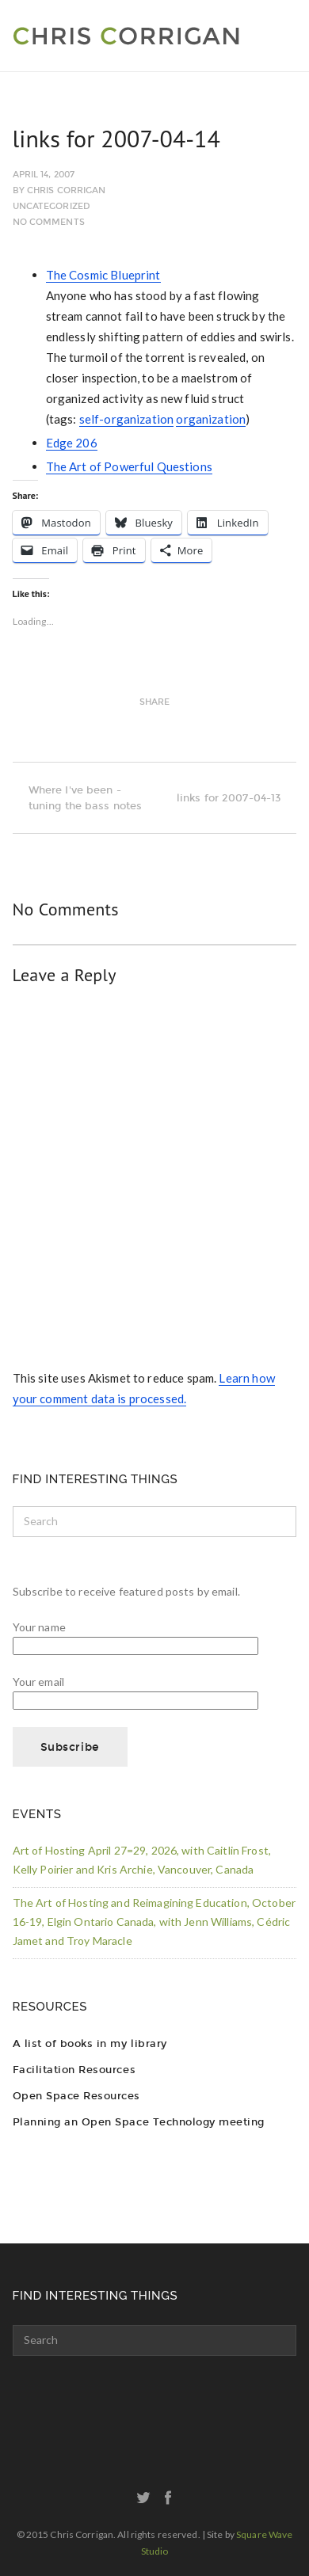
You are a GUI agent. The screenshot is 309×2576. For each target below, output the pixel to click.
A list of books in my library (90, 2043)
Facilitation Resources (74, 2070)
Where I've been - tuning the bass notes (78, 798)
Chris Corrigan (66, 190)
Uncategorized (51, 206)
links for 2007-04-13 (237, 798)
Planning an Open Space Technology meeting (139, 2122)
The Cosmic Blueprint (103, 275)
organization (211, 419)
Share (154, 702)
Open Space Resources (76, 2096)
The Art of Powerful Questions (129, 466)
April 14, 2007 (44, 174)
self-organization (126, 419)
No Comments (49, 222)
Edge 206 (71, 443)
